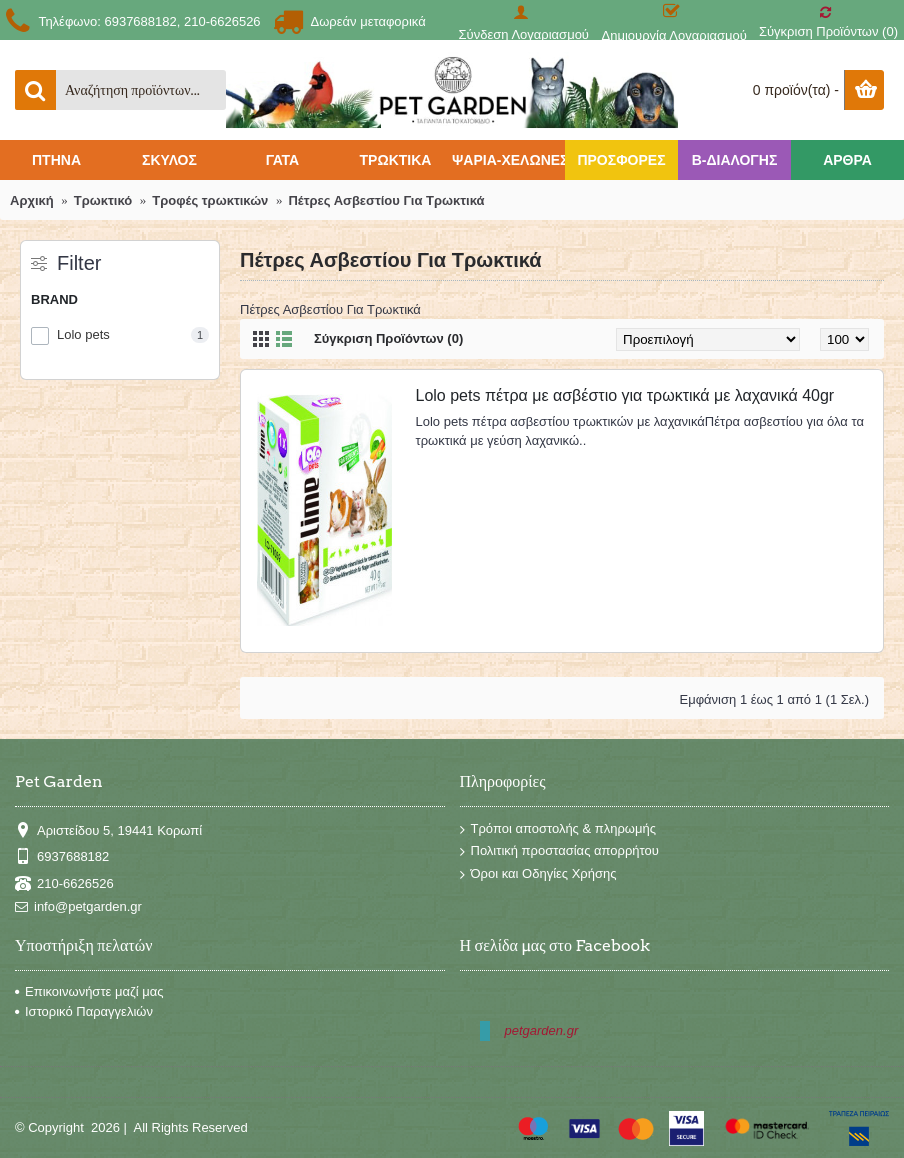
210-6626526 (64, 883)
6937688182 (62, 857)
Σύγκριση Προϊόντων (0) (388, 338)
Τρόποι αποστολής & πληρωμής (558, 829)
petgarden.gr (542, 1030)
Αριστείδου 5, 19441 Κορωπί (108, 830)
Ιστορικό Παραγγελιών (84, 1011)
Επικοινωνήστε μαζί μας (89, 991)
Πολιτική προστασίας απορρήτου (559, 851)
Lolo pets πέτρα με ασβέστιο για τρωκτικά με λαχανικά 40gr (625, 395)
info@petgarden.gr (78, 907)
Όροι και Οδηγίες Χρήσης (538, 874)
